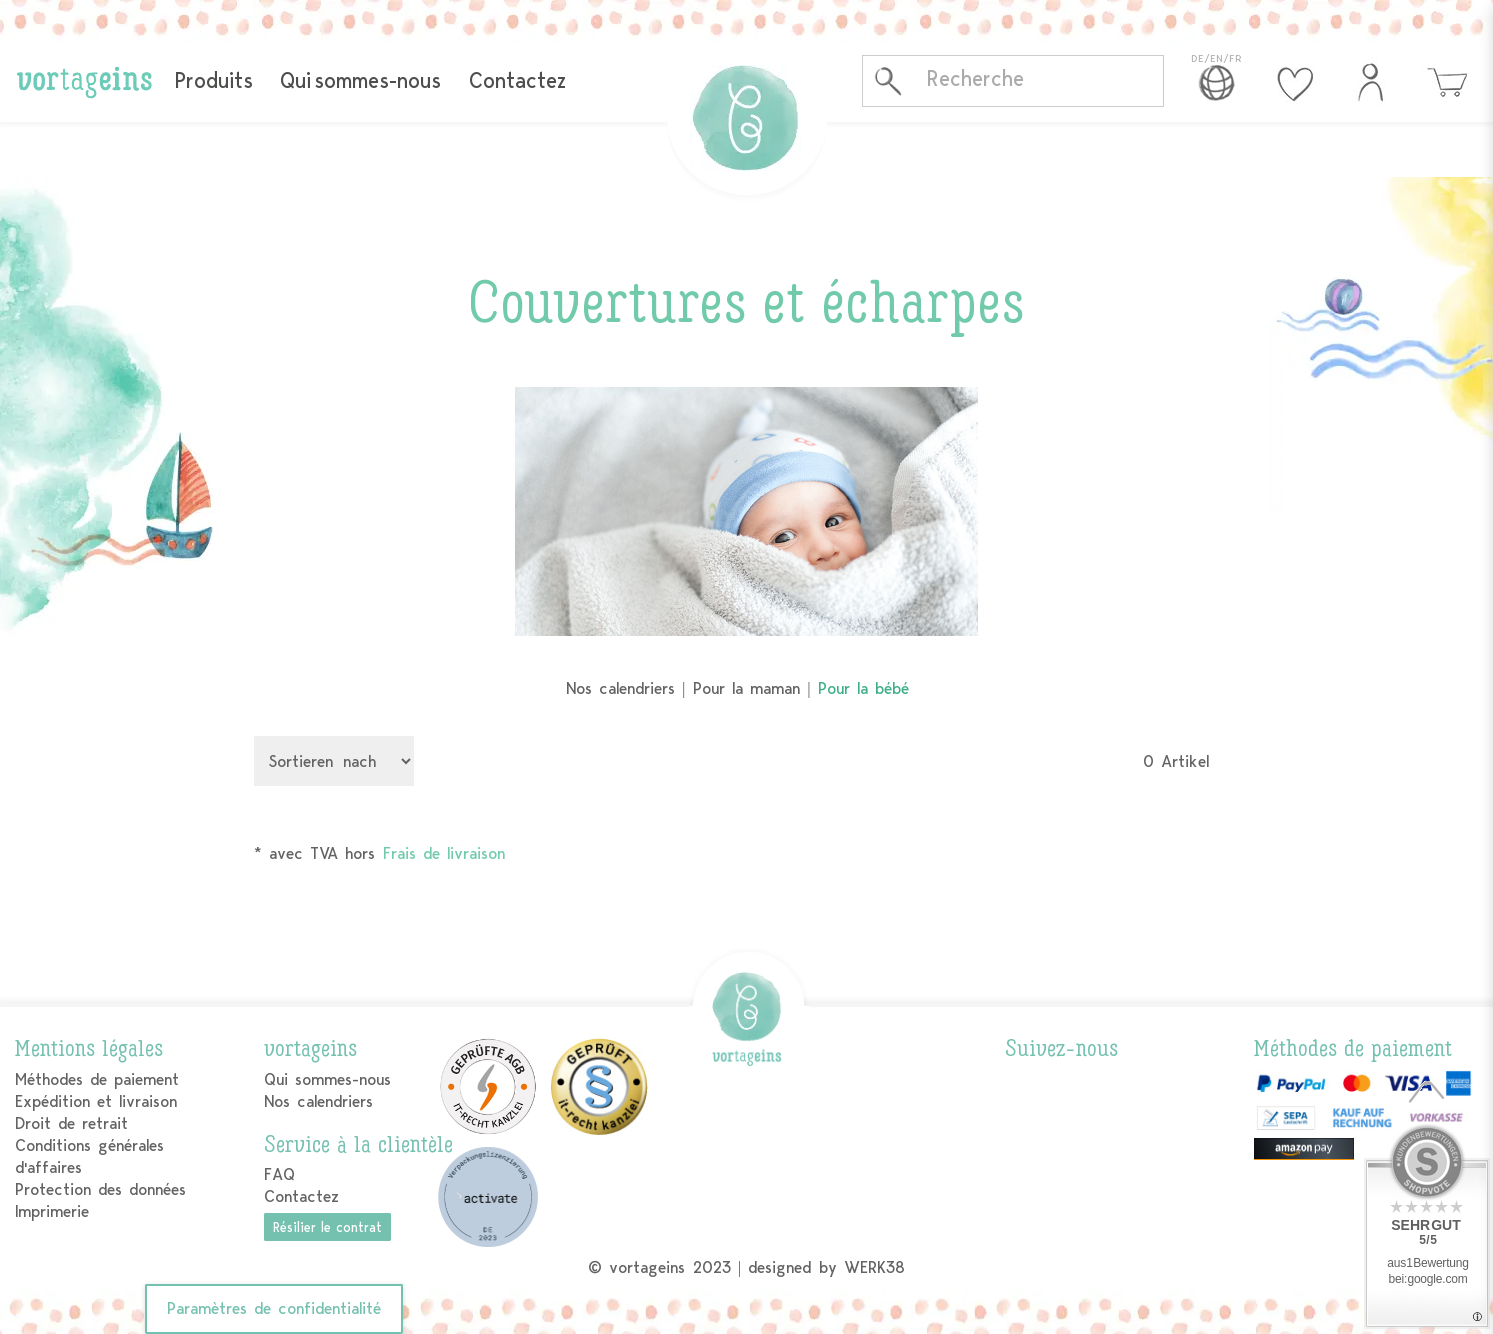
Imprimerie (52, 1211)
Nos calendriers (620, 688)
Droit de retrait (71, 1123)
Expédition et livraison (96, 1101)
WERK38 (874, 1267)
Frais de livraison (444, 853)
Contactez (517, 81)
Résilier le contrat (327, 1226)
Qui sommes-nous (360, 81)
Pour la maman (746, 688)
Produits (214, 81)
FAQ (279, 1174)
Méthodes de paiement (97, 1079)
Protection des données (100, 1189)
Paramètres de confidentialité (274, 1308)
